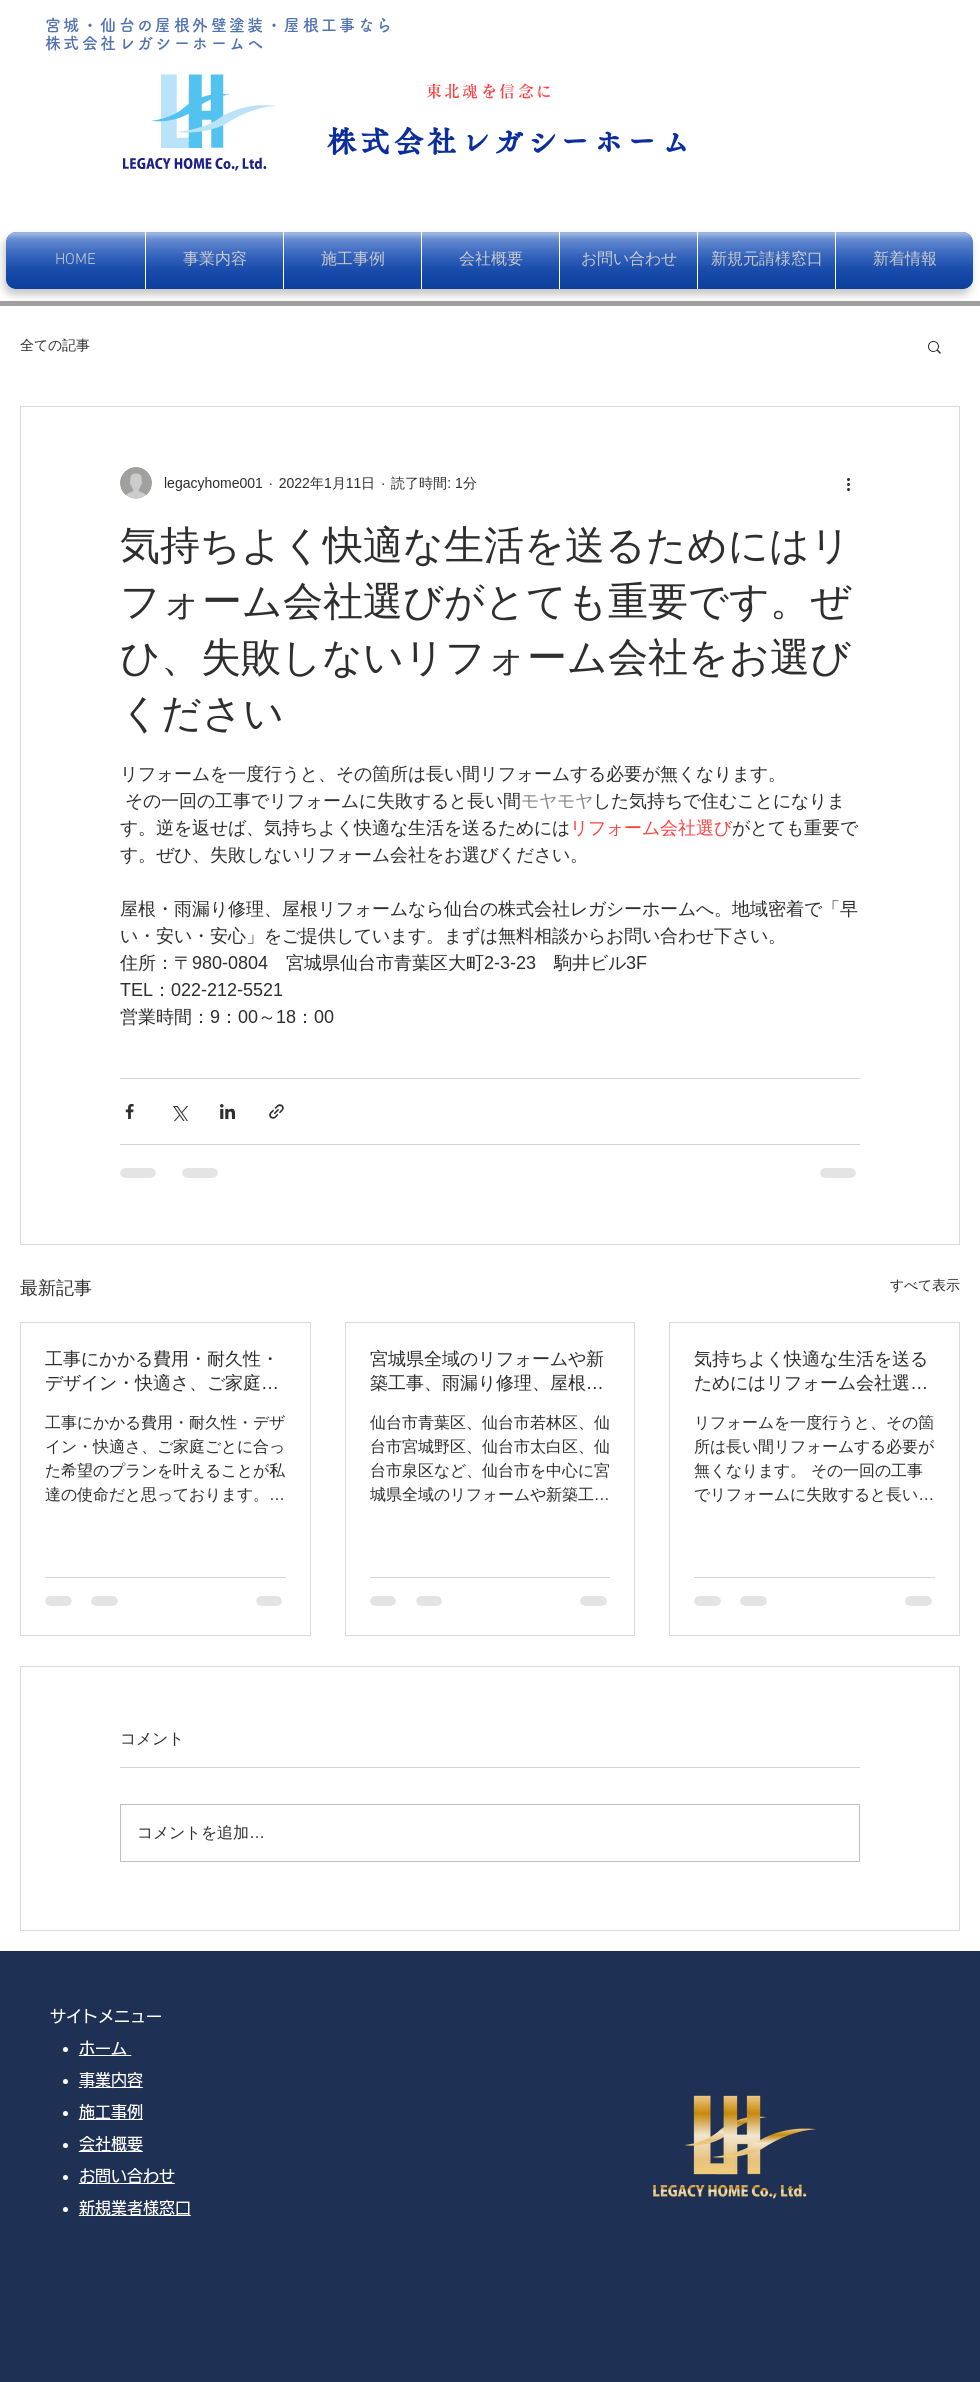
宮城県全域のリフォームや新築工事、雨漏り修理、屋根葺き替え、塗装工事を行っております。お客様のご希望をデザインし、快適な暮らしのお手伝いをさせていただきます (487, 1372)
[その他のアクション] (848, 483)
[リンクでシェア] (276, 1111)
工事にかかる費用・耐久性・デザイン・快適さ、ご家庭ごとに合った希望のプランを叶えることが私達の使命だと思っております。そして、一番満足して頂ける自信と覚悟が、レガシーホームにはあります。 (162, 1372)
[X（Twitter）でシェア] (178, 1111)
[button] (934, 346)
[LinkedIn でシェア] (227, 1111)
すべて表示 (925, 1285)
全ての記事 (55, 345)
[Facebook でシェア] (129, 1111)
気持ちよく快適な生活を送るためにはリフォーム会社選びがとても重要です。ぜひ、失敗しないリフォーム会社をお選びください (811, 1372)
